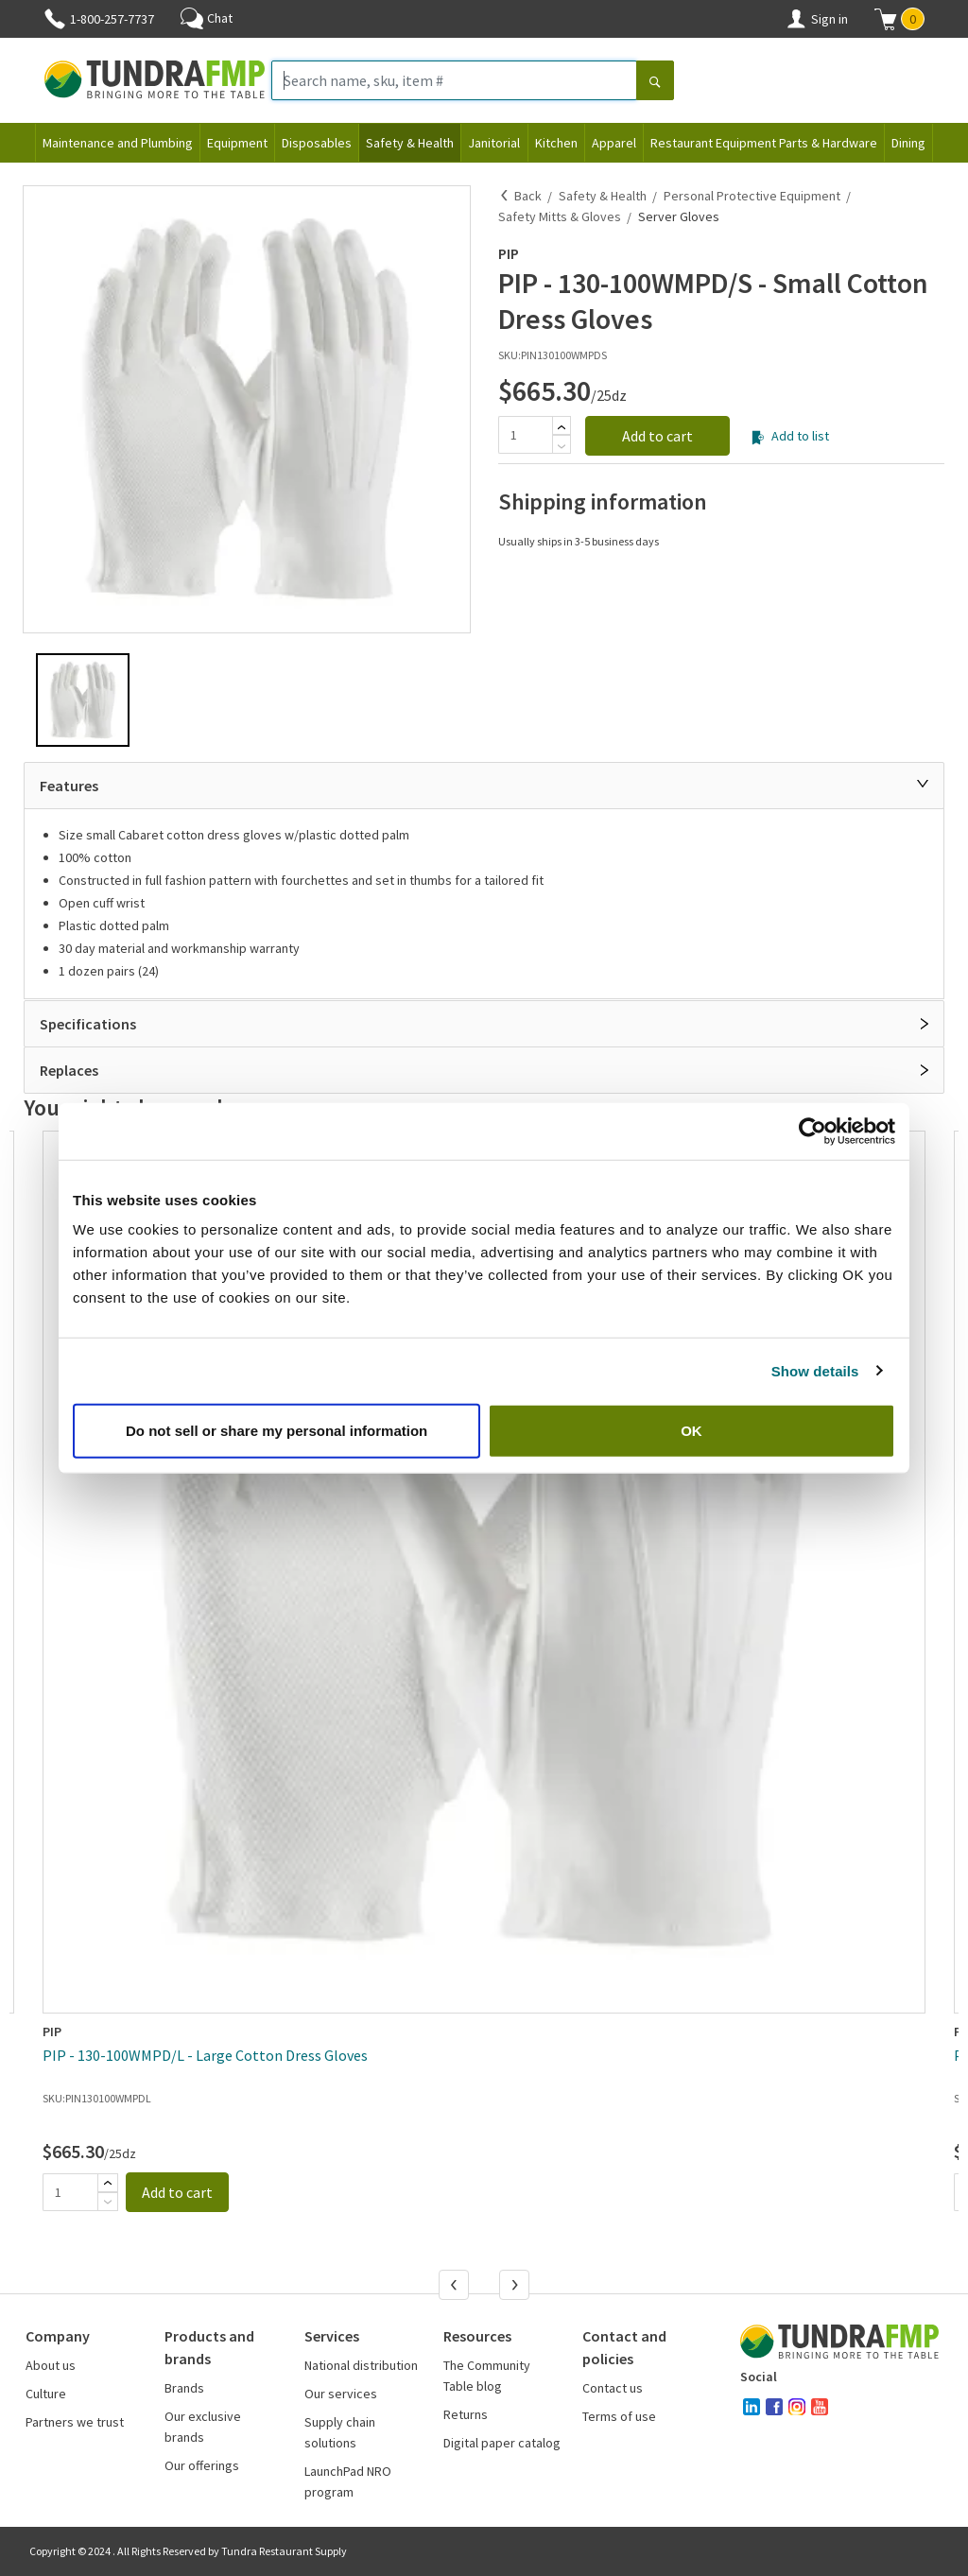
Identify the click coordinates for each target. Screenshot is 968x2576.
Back (528, 195)
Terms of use (619, 2416)
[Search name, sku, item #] (454, 80)
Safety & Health (410, 142)
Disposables (317, 142)
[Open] (924, 1023)
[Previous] (455, 2286)
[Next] (516, 2286)
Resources (477, 2335)
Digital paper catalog (502, 2442)
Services (331, 2335)
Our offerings (201, 2465)
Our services (340, 2393)
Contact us (612, 2387)
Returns (465, 2414)
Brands (184, 2387)
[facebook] (774, 2406)
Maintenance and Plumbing (118, 142)
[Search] (655, 82)
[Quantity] (525, 435)
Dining (908, 142)
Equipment (237, 142)
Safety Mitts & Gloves (559, 216)
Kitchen (556, 142)
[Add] (561, 427)
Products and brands (209, 2347)
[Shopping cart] (885, 19)
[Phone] (54, 19)
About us (51, 2365)
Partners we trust (75, 2421)
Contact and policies (624, 2347)
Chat (207, 17)
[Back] (504, 195)
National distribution (361, 2365)
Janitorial (494, 142)
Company (58, 2335)
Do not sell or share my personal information (276, 1431)
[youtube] (819, 2406)
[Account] (796, 19)
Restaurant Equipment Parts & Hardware (763, 142)
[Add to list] (758, 437)
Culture (46, 2393)
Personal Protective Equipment (752, 195)
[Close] (922, 783)
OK (691, 1431)
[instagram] (797, 2406)
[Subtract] (561, 446)
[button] (899, 19)
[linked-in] (751, 2406)
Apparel (614, 142)
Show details (815, 1370)
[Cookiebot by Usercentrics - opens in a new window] (812, 1130)
